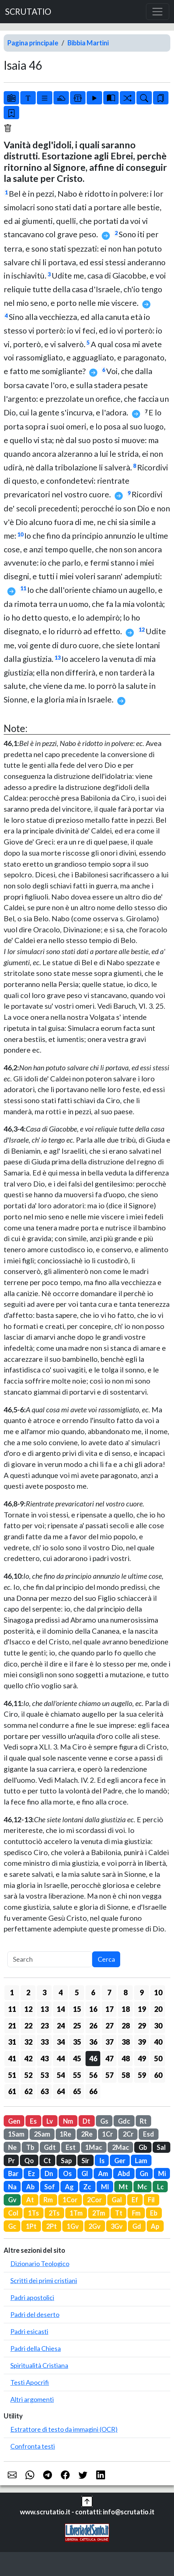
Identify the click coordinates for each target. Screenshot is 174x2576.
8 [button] (125, 1992)
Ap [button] (155, 2226)
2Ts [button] (54, 2213)
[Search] (49, 1959)
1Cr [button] (107, 2134)
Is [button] (102, 2161)
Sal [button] (161, 2147)
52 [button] (28, 2075)
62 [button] (28, 2091)
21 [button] (12, 2025)
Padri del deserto (34, 2314)
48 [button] (126, 2058)
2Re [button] (87, 2134)
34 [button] (61, 2041)
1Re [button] (65, 2134)
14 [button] (61, 2008)
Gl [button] (84, 2173)
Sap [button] (66, 2161)
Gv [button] (12, 2200)
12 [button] (28, 2008)
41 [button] (12, 2058)
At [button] (30, 2200)
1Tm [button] (76, 2213)
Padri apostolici (32, 2297)
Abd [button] (124, 2173)
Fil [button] (151, 2200)
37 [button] (109, 2041)
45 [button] (77, 2058)
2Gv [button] (94, 2226)
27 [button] (109, 2025)
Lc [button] (160, 2187)
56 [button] (93, 2075)
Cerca (106, 1959)
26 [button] (93, 2025)
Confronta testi (32, 2446)
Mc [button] (142, 2187)
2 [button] (28, 1992)
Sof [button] (49, 2187)
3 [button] (44, 1992)
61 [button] (12, 2091)
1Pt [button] (31, 2226)
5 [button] (77, 1992)
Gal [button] (117, 2200)
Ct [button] (47, 2161)
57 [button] (109, 2075)
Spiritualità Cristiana (39, 2365)
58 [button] (126, 2075)
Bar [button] (13, 2173)
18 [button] (126, 2008)
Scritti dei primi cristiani (43, 2280)
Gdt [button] (50, 2147)
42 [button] (28, 2058)
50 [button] (158, 2058)
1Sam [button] (16, 2134)
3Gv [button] (117, 2226)
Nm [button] (68, 2121)
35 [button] (77, 2041)
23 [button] (45, 2025)
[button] (87, 2501)
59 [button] (142, 2075)
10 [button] (158, 1992)
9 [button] (142, 1992)
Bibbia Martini (88, 43)
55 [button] (77, 2075)
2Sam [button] (42, 2134)
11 (23, 588)
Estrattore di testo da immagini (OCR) (64, 2429)
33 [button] (45, 2041)
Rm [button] (48, 2200)
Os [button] (67, 2173)
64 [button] (61, 2091)
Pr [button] (11, 2161)
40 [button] (158, 2041)
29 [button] (142, 2025)
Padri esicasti (29, 2331)
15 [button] (77, 2008)
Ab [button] (30, 2187)
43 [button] (45, 2058)
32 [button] (28, 2041)
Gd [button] (136, 2226)
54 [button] (61, 2075)
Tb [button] (30, 2147)
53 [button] (45, 2075)
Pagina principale (32, 43)
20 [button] (158, 2008)
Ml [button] (105, 2187)
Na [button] (12, 2187)
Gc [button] (12, 2226)
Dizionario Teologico (39, 2263)
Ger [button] (119, 2161)
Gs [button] (104, 2121)
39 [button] (142, 2041)
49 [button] (142, 2058)
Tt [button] (118, 2213)
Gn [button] (144, 2173)
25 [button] (77, 2025)
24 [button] (61, 2025)
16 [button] (93, 2008)
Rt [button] (143, 2121)
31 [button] (12, 2041)
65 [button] (77, 2091)
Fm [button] (136, 2213)
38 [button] (126, 2041)
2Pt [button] (51, 2226)
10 (20, 534)
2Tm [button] (98, 2213)
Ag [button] (69, 2187)
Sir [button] (85, 2161)
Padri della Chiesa (35, 2348)
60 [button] (158, 2075)
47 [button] (109, 2058)
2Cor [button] (94, 2200)
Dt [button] (86, 2121)
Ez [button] (31, 2173)
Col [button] (13, 2213)
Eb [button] (153, 2213)
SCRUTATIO (28, 12)
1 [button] (12, 1992)
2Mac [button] (120, 2147)
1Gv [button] (73, 2226)
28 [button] (126, 2025)
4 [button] (61, 1992)
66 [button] (93, 2091)
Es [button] (33, 2121)
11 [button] (12, 2008)
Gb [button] (143, 2147)
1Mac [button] (93, 2147)
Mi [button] (162, 2173)
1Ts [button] (33, 2213)
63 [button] (45, 2091)
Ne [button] (12, 2147)
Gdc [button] (124, 2121)
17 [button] (109, 2008)
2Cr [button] (128, 2134)
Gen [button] (14, 2121)
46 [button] (93, 2058)
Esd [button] (148, 2134)
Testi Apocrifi (29, 2382)
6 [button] (93, 1992)
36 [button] (93, 2041)
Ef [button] (135, 2200)
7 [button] (109, 1992)
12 (142, 629)
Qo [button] (29, 2161)
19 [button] (142, 2008)
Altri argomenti (32, 2399)
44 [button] (61, 2058)
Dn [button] (49, 2173)
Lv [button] (49, 2121)
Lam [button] (141, 2161)
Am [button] (103, 2173)
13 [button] (45, 2008)
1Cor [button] (70, 2200)
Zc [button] (87, 2187)
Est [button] (71, 2147)
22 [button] (28, 2025)
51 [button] (12, 2075)
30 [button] (158, 2025)
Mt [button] (123, 2187)
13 (57, 658)
